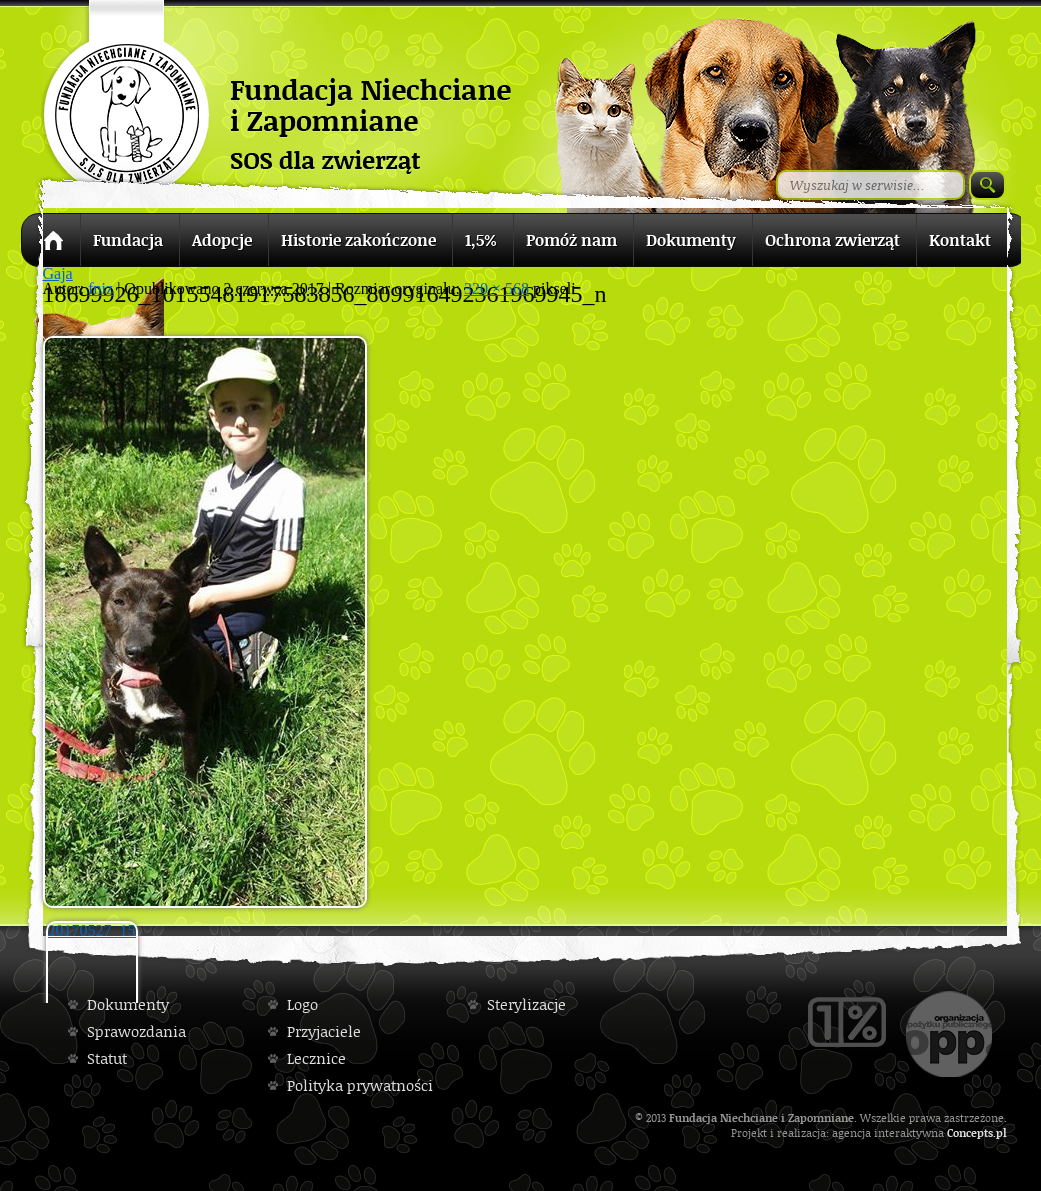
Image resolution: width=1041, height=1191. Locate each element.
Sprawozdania (136, 1031)
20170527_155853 (93, 930)
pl (1001, 1132)
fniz (100, 288)
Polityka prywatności (360, 1085)
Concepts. (971, 1132)
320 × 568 (496, 288)
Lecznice (316, 1058)
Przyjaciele (324, 1031)
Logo (302, 1004)
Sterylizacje (526, 1004)
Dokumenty (128, 1004)
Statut (107, 1058)
